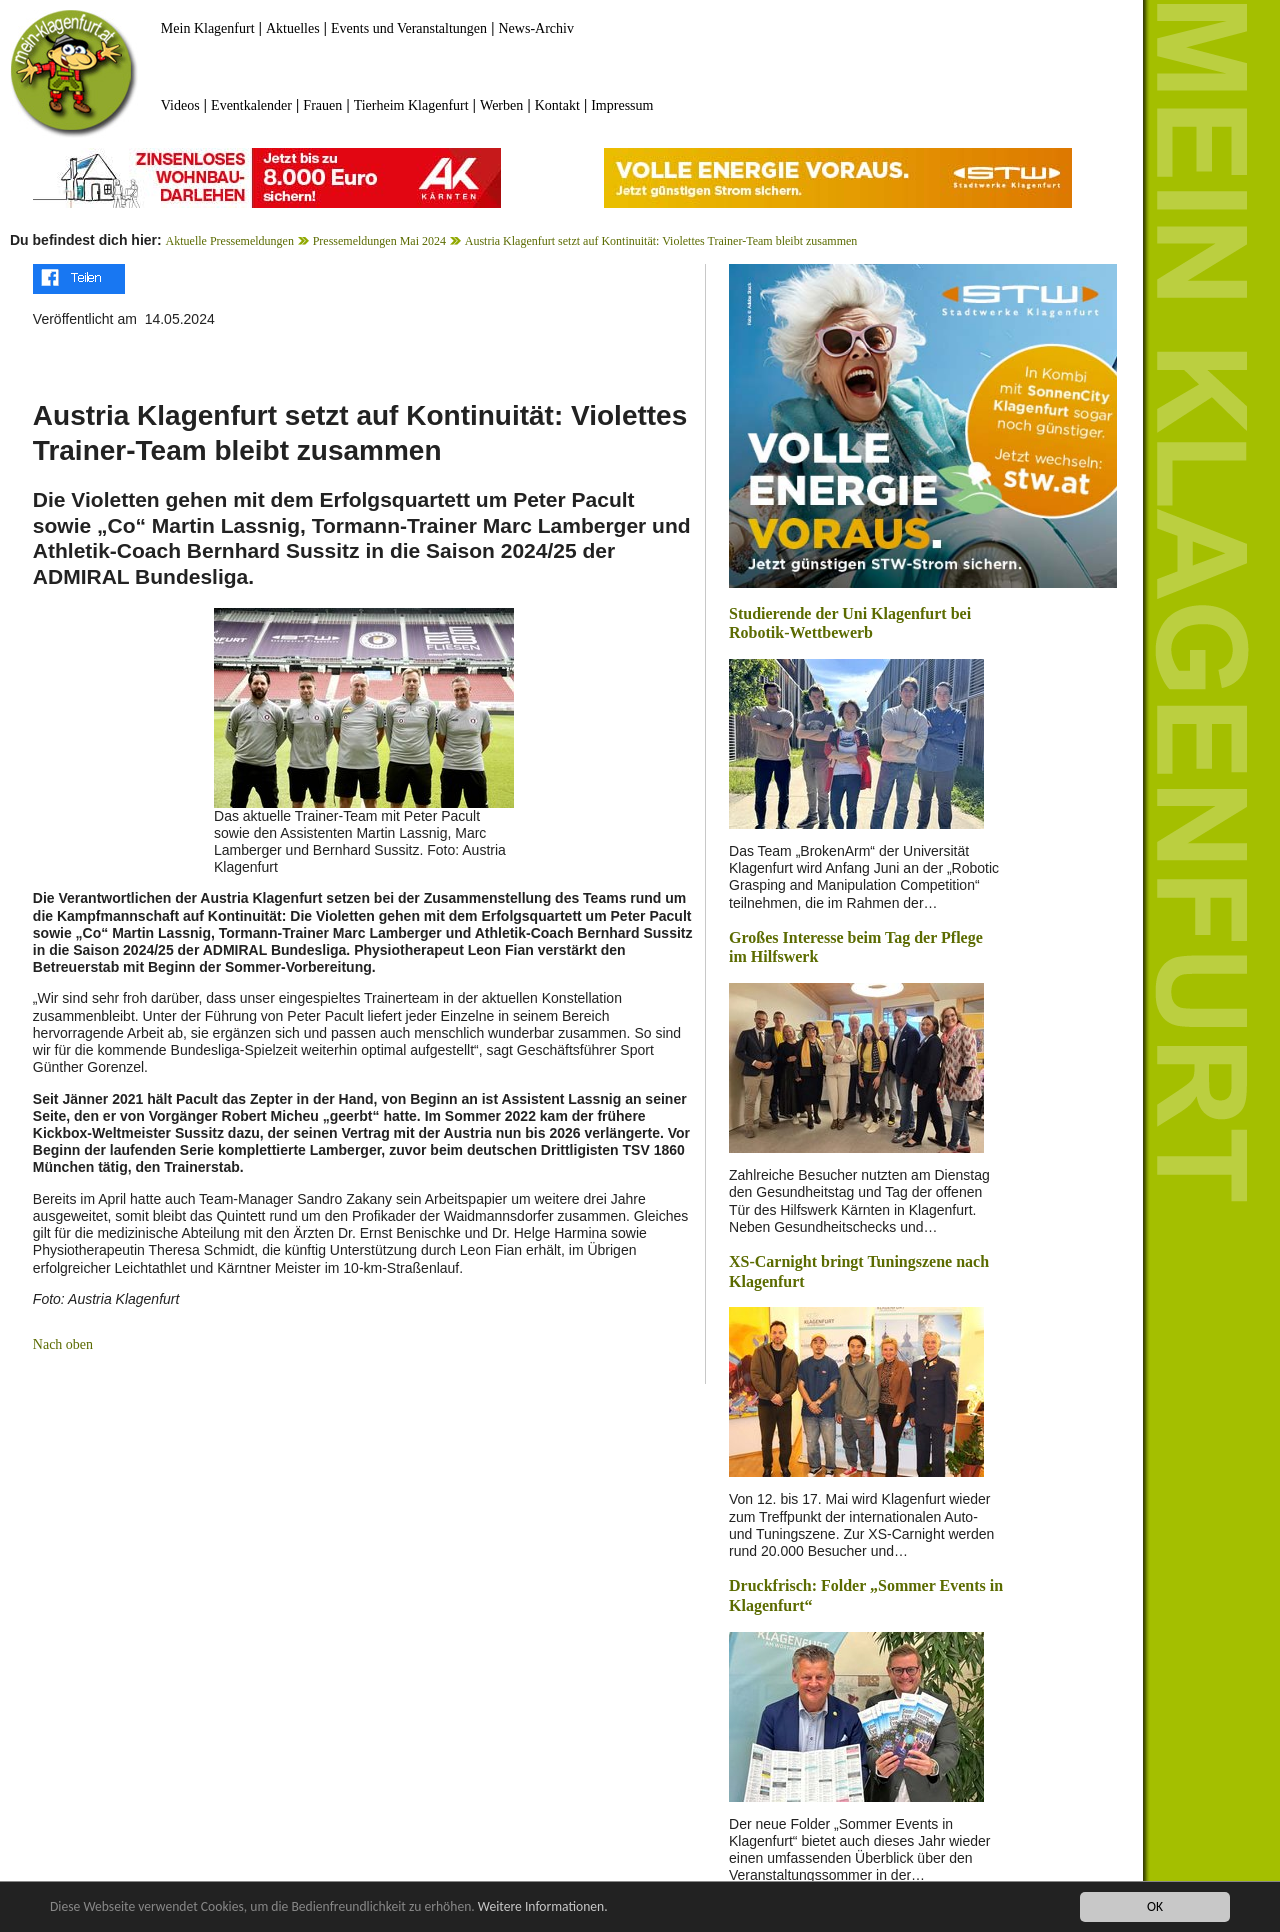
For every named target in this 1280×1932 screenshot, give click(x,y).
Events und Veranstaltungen (409, 28)
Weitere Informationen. (543, 1908)
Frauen (322, 105)
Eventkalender (251, 105)
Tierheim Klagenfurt (411, 105)
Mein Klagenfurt (208, 28)
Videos (180, 105)
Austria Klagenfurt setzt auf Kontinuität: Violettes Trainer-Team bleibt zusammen (661, 241)
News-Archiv (536, 28)
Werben (501, 105)
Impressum (622, 105)
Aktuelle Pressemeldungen (230, 241)
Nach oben (63, 1344)
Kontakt (557, 105)
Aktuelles (293, 28)
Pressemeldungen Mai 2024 (379, 241)
